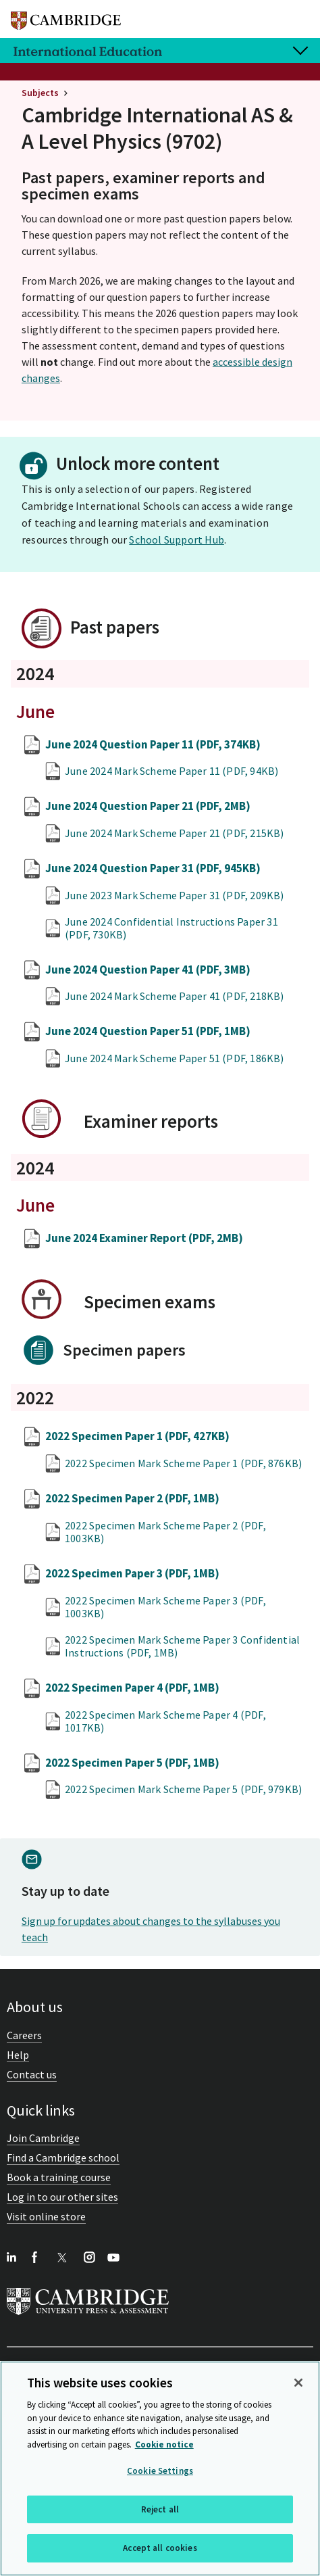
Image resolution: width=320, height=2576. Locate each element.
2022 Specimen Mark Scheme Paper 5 (183, 1789)
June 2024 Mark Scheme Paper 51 (174, 1058)
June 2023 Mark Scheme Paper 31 (174, 895)
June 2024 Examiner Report (144, 1238)
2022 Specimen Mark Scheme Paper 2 (165, 1532)
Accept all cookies (159, 2548)
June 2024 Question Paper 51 (147, 1031)
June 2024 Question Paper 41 (147, 969)
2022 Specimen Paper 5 (132, 1762)
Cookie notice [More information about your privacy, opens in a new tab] (164, 2444)
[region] (160, 2468)
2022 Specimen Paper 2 (132, 1498)
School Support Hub (176, 539)
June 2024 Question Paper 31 (153, 868)
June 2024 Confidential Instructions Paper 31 (171, 928)
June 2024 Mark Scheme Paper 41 (174, 996)
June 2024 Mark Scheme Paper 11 (171, 771)
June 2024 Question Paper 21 (147, 805)
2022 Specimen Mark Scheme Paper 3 (165, 1607)
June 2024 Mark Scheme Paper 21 (174, 833)
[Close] (298, 2383)
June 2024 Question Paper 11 (153, 744)
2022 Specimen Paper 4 (132, 1687)
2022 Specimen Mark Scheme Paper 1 (183, 1463)
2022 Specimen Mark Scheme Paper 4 (165, 1721)
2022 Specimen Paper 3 (132, 1573)
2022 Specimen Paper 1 (137, 1436)
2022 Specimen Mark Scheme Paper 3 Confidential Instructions (182, 1646)
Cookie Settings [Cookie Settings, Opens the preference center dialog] (160, 2471)
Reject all (160, 2509)
